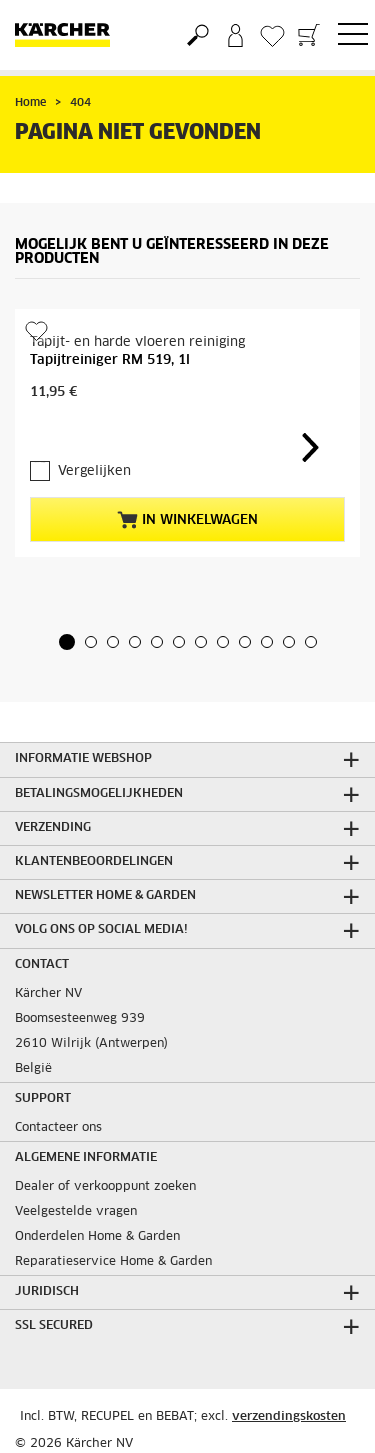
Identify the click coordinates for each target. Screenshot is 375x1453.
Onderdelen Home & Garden (97, 1237)
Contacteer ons (58, 1128)
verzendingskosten (289, 1417)
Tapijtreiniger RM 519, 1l (110, 360)
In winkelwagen (187, 520)
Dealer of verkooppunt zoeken (105, 1187)
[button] (67, 642)
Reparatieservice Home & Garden (113, 1262)
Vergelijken (94, 471)
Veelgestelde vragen (76, 1212)
